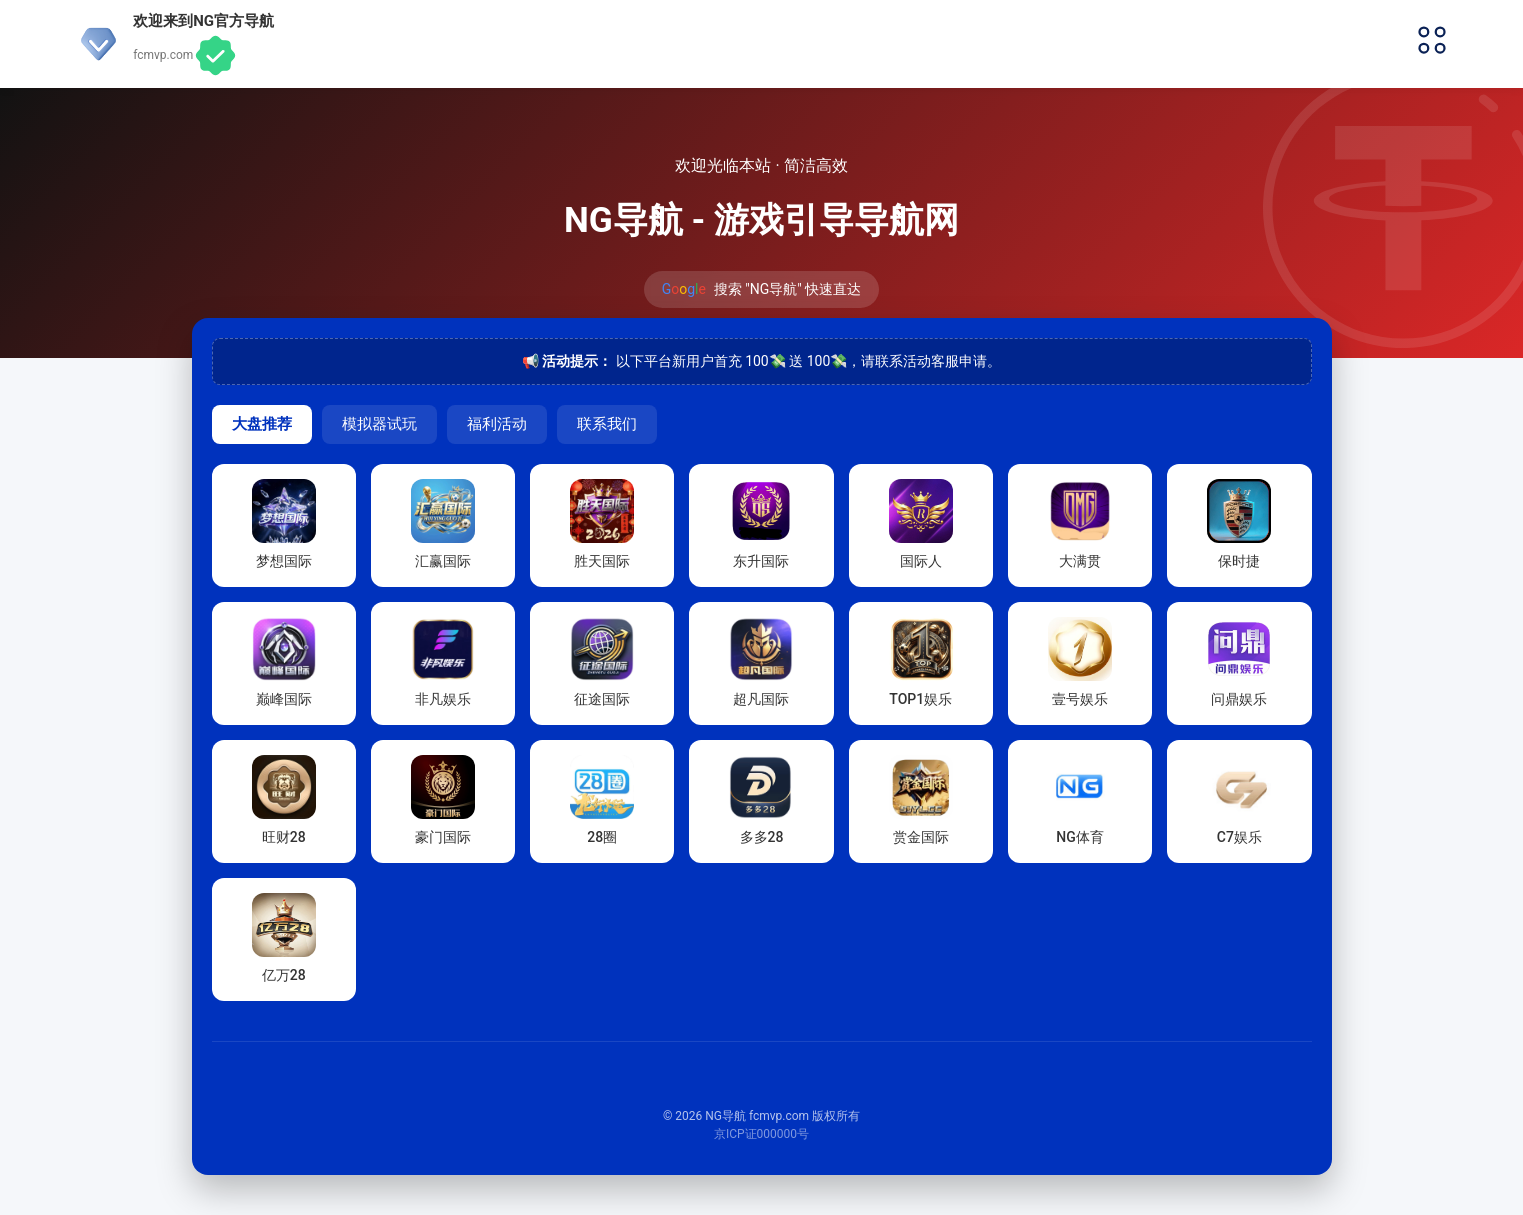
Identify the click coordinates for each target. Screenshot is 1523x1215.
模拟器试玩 (379, 423)
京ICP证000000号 (761, 1134)
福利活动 (497, 423)
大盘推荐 (262, 423)
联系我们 (607, 423)
